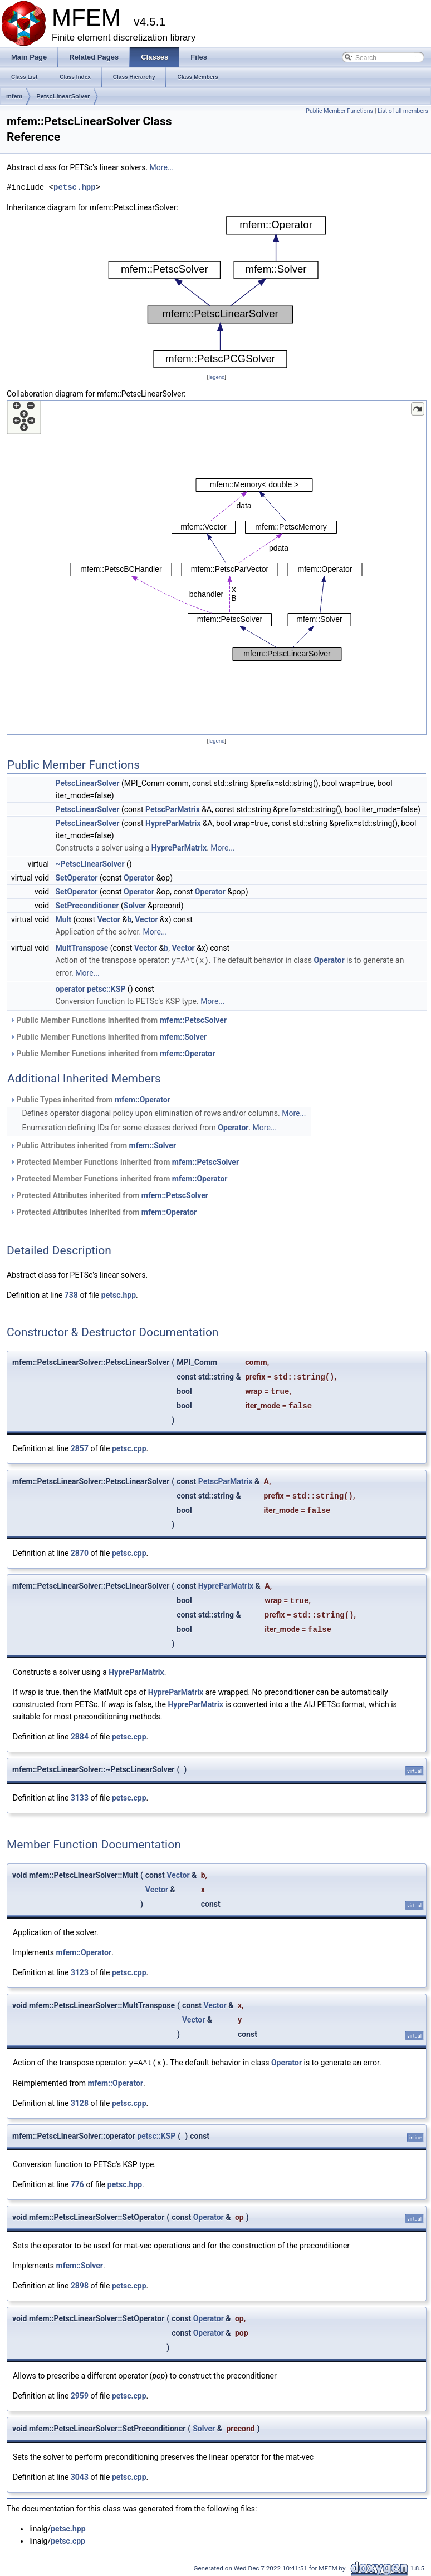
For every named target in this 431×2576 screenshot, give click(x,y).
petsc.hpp (74, 187)
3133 (80, 1797)
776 (77, 2183)
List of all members (403, 111)
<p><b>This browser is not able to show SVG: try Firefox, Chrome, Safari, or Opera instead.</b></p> (217, 292)
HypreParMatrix (172, 823)
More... (162, 167)
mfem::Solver (183, 1036)
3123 (80, 1971)
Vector (108, 919)
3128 (80, 2102)
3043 (80, 2475)
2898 (80, 2284)
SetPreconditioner (87, 905)
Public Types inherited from (89, 1099)
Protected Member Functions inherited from (124, 1161)
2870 (80, 1552)
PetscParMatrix (172, 809)
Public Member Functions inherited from (118, 1019)
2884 (80, 1736)
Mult (64, 919)
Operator (139, 877)
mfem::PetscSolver (193, 1019)
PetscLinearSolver (63, 96)
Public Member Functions (339, 111)
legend (216, 377)
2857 (80, 1447)
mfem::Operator (187, 1053)
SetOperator (77, 877)
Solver (135, 905)
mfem (14, 96)
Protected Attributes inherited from (108, 1194)
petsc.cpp (129, 1447)
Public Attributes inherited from (92, 1144)
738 (71, 1294)
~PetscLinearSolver (90, 863)
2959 (80, 2394)
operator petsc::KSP (91, 988)
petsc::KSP (156, 2134)
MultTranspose (82, 947)
